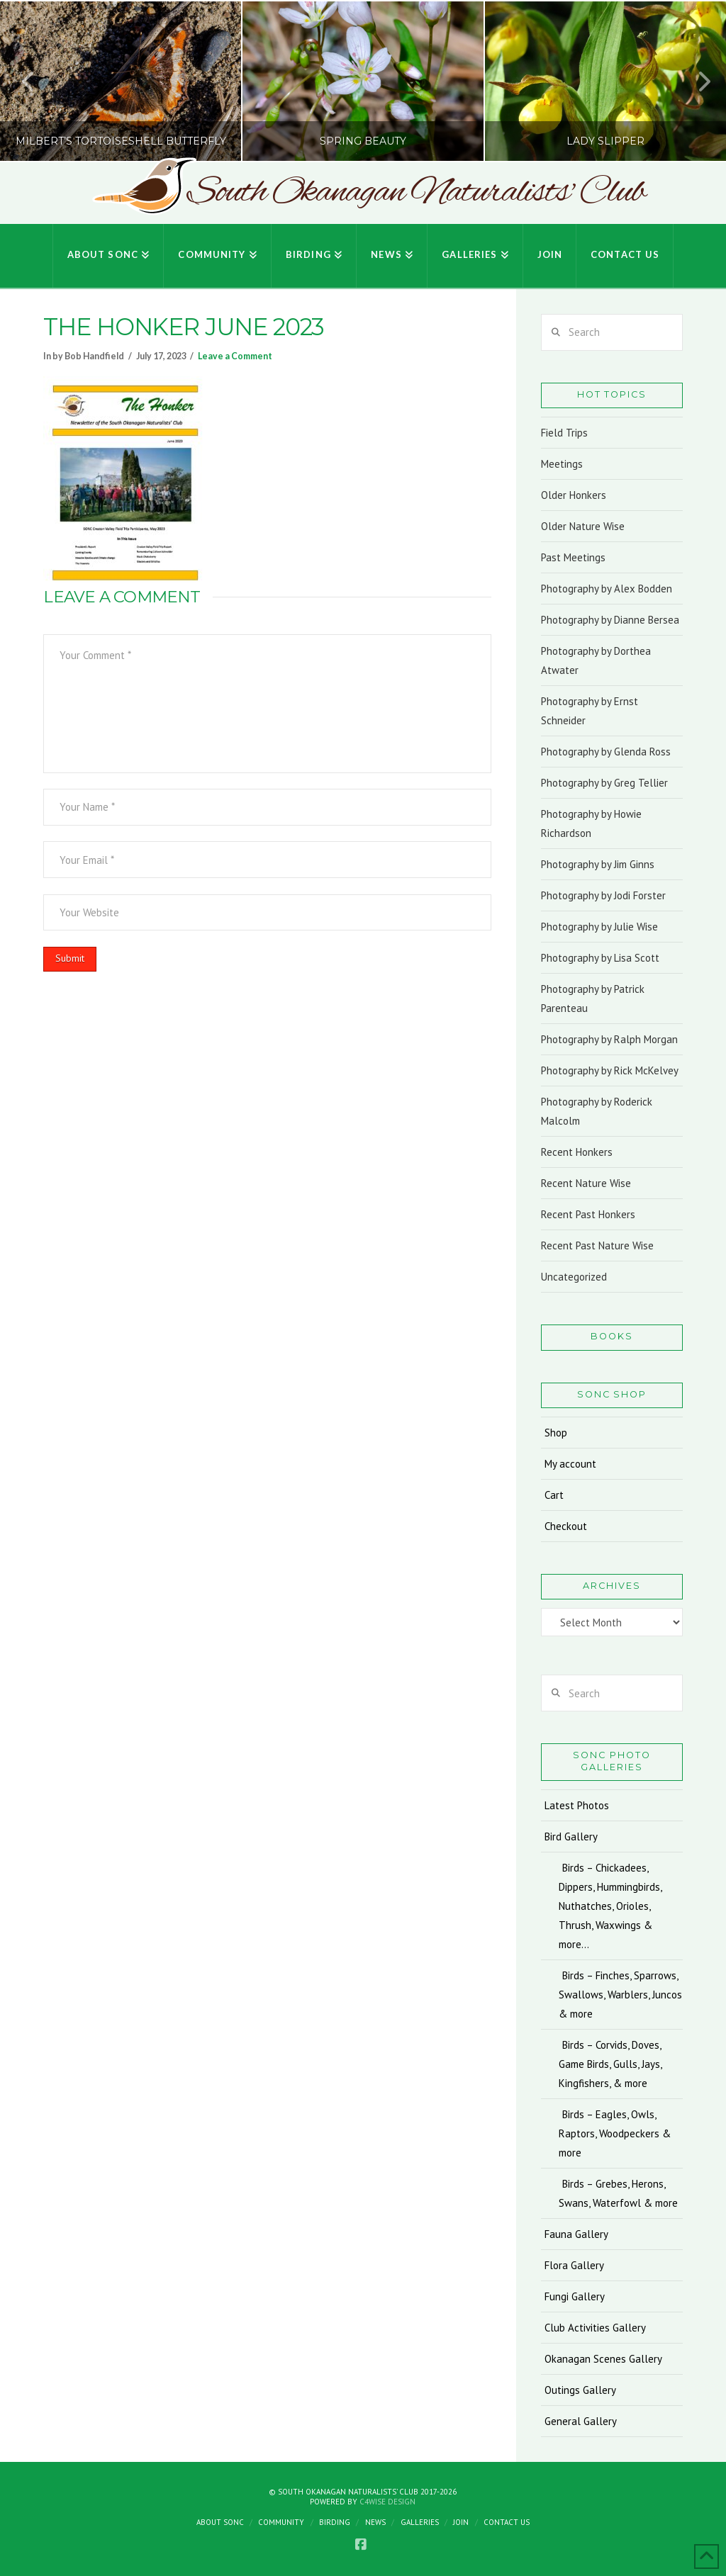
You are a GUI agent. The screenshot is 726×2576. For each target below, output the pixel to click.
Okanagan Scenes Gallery (603, 2359)
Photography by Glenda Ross (606, 751)
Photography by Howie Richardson (591, 823)
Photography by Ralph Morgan (609, 1039)
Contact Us (507, 2522)
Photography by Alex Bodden (606, 588)
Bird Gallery (571, 1836)
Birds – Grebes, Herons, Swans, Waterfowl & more (618, 2193)
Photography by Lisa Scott (600, 957)
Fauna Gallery (576, 2234)
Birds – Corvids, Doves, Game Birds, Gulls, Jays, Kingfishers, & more (610, 2064)
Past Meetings (573, 557)
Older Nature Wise (583, 526)
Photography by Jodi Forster (603, 895)
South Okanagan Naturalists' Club (415, 193)
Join (461, 2522)
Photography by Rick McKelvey (609, 1070)
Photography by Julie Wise (599, 926)
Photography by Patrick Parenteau (592, 998)
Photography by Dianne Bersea (610, 619)
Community (281, 2522)
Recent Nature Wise (586, 1183)
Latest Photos (576, 1805)
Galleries (420, 2522)
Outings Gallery (580, 2390)
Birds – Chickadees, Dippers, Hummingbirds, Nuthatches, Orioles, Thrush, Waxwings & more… (610, 1906)
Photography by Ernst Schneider (589, 710)
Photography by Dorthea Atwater (596, 660)
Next (696, 81)
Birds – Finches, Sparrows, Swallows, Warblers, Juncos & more (620, 1994)
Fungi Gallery (574, 2296)
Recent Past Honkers (588, 1214)
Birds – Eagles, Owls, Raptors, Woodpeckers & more (615, 2133)
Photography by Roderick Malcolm (596, 1111)
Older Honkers (573, 495)
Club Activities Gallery (595, 2327)
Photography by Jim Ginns (597, 864)
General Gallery (580, 2421)
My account (570, 1463)
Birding (334, 2522)
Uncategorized (574, 1276)
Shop (555, 1432)
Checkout (565, 1526)
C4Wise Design (387, 2502)
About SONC (220, 2522)
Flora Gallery (574, 2265)
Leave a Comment (235, 356)
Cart (554, 1495)
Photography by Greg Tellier (604, 782)
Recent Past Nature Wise (597, 1245)
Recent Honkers (577, 1152)
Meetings (562, 464)
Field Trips (564, 432)
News (375, 2522)
